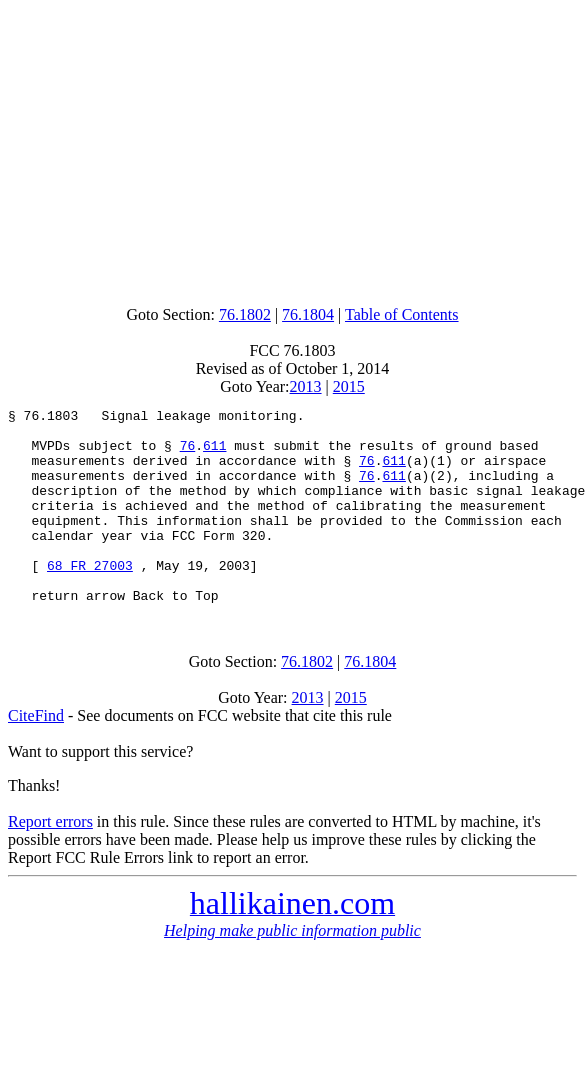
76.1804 (308, 314)
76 (188, 454)
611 (214, 454)
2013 (306, 386)
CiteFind (36, 754)
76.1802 (245, 314)
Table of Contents (402, 314)
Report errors (50, 860)
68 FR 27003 (90, 598)
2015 (349, 386)
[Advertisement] (292, 148)
